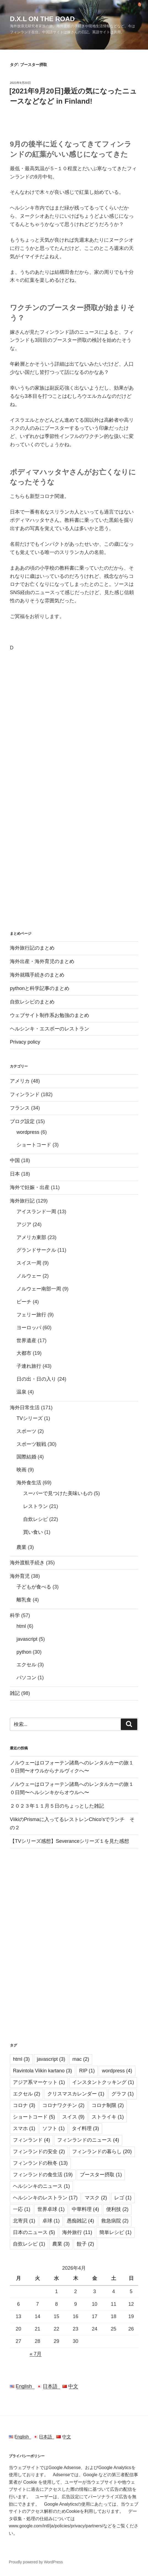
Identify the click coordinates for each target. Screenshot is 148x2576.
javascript (27, 1639)
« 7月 (36, 2354)
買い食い (33, 1532)
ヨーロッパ (29, 1327)
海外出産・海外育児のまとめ (42, 961)
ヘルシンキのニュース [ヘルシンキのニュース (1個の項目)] (41, 2186)
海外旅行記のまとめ (32, 948)
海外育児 (20, 1576)
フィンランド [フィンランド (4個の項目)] (31, 2140)
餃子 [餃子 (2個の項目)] (85, 2244)
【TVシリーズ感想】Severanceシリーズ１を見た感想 (69, 1841)
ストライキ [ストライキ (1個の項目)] (108, 2117)
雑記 (15, 1693)
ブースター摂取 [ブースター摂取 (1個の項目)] (101, 2174)
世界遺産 (26, 1340)
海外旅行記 (22, 1201)
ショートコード (34, 1145)
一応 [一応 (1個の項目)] (21, 2209)
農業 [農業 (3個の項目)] (61, 2244)
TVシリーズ (30, 1418)
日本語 (49, 2386)
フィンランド (25, 1094)
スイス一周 (29, 1263)
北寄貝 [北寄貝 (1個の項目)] (24, 2221)
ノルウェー (29, 1276)
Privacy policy (25, 1042)
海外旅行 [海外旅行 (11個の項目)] (77, 2232)
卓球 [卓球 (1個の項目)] (51, 2221)
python (24, 1652)
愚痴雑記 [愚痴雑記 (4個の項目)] (80, 2221)
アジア (24, 1224)
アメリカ (20, 1081)
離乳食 (24, 1600)
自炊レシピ (35, 1519)
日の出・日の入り (36, 1379)
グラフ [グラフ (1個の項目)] (122, 2094)
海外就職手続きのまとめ (37, 975)
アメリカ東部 (31, 1237)
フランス (20, 1108)
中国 (15, 1160)
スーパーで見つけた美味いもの (57, 1493)
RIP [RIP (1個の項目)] (87, 2070)
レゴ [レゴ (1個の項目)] (122, 2197)
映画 (21, 1469)
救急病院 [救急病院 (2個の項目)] (114, 2221)
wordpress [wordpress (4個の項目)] (117, 2070)
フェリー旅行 (31, 1314)
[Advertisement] (74, 698)
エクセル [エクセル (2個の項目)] (26, 2094)
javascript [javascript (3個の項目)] (51, 2059)
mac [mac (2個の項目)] (80, 2059)
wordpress (28, 1132)
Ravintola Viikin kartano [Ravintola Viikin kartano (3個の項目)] (42, 2070)
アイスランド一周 (36, 1211)
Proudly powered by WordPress (36, 2562)
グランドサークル (36, 1250)
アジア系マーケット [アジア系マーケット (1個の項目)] (39, 2082)
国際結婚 (26, 1457)
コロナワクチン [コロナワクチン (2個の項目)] (63, 2105)
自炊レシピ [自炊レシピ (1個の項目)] (29, 2244)
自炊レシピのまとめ (32, 1002)
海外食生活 (29, 1482)
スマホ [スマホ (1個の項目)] (24, 2128)
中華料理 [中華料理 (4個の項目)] (85, 2209)
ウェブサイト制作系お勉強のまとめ (49, 1015)
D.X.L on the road (42, 19)
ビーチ (24, 1301)
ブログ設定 (22, 1121)
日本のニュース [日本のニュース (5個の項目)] (34, 2232)
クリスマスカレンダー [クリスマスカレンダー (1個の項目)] (75, 2094)
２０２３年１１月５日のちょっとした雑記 (57, 1806)
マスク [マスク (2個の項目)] (96, 2197)
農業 (21, 1547)
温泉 (21, 1392)
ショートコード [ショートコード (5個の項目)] (34, 2117)
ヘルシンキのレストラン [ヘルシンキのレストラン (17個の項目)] (45, 2197)
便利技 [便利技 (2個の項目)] (117, 2209)
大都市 (24, 1353)
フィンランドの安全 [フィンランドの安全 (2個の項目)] (39, 2151)
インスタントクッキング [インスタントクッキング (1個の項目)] (103, 2082)
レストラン (35, 1506)
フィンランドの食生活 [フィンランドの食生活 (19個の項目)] (43, 2174)
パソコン (26, 1677)
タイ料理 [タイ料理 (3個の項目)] (85, 2128)
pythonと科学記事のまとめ (39, 988)
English (23, 2386)
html (21, 1626)
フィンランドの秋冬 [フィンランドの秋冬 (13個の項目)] (40, 2163)
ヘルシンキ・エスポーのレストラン (49, 1028)
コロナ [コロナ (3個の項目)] (24, 2105)
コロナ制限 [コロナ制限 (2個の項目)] (108, 2105)
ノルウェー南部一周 (39, 1289)
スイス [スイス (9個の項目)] (73, 2117)
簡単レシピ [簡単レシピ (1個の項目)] (115, 2232)
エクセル (26, 1664)
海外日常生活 (25, 1407)
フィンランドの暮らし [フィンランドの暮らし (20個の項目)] (102, 2151)
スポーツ (26, 1431)
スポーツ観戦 (31, 1444)
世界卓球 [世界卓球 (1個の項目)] (51, 2209)
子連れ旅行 (29, 1366)
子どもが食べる (34, 1587)
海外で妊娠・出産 (30, 1187)
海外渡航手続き (27, 1562)
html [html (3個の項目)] (21, 2059)
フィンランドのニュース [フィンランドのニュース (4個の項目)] (88, 2140)
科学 (15, 1615)
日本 (15, 1174)
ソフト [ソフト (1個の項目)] (53, 2128)
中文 (70, 2386)
